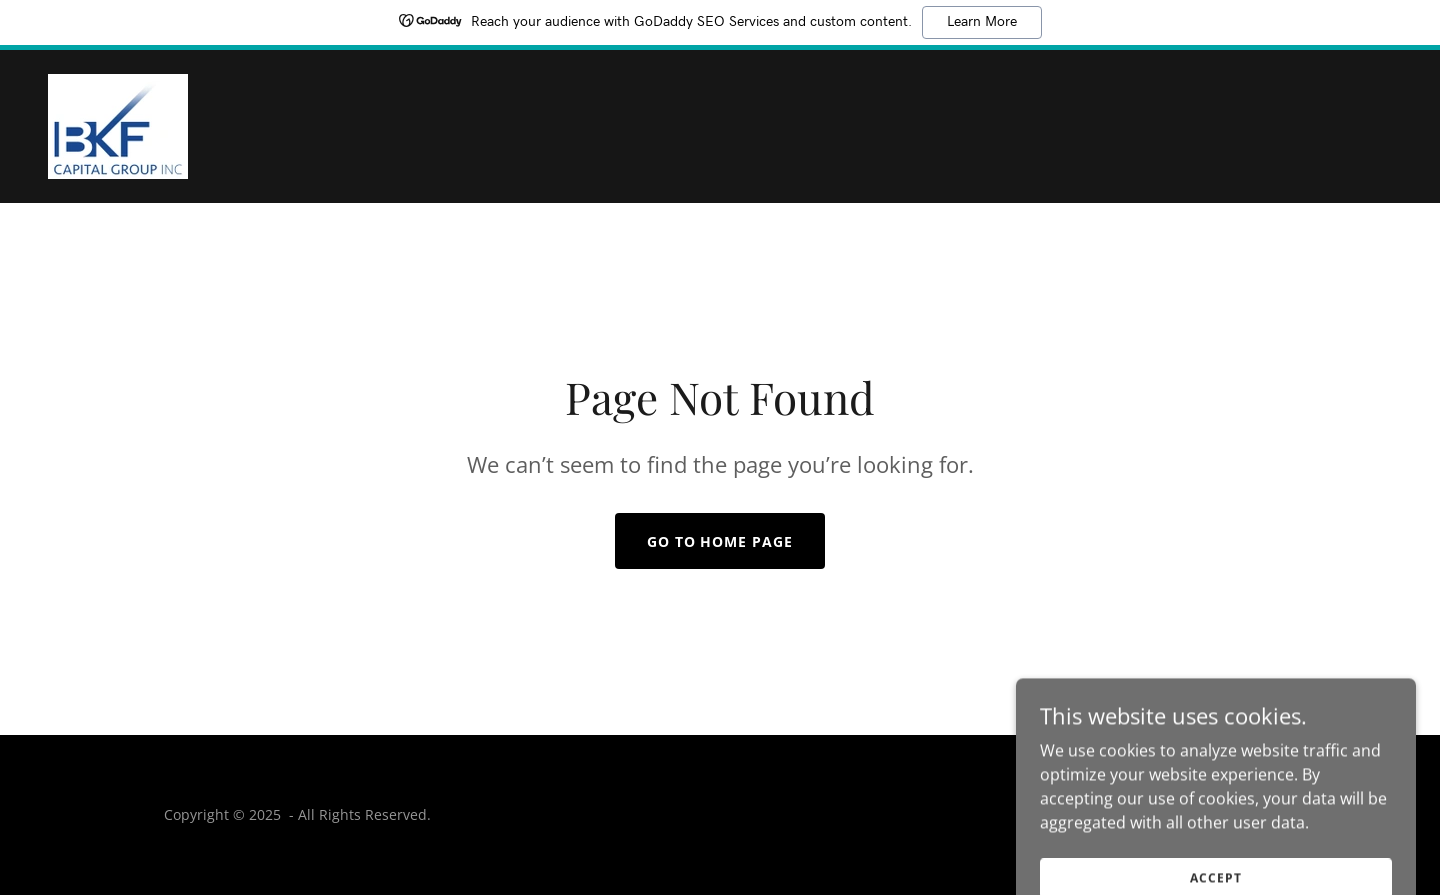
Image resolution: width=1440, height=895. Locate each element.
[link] (118, 125)
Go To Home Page (720, 541)
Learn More (982, 22)
